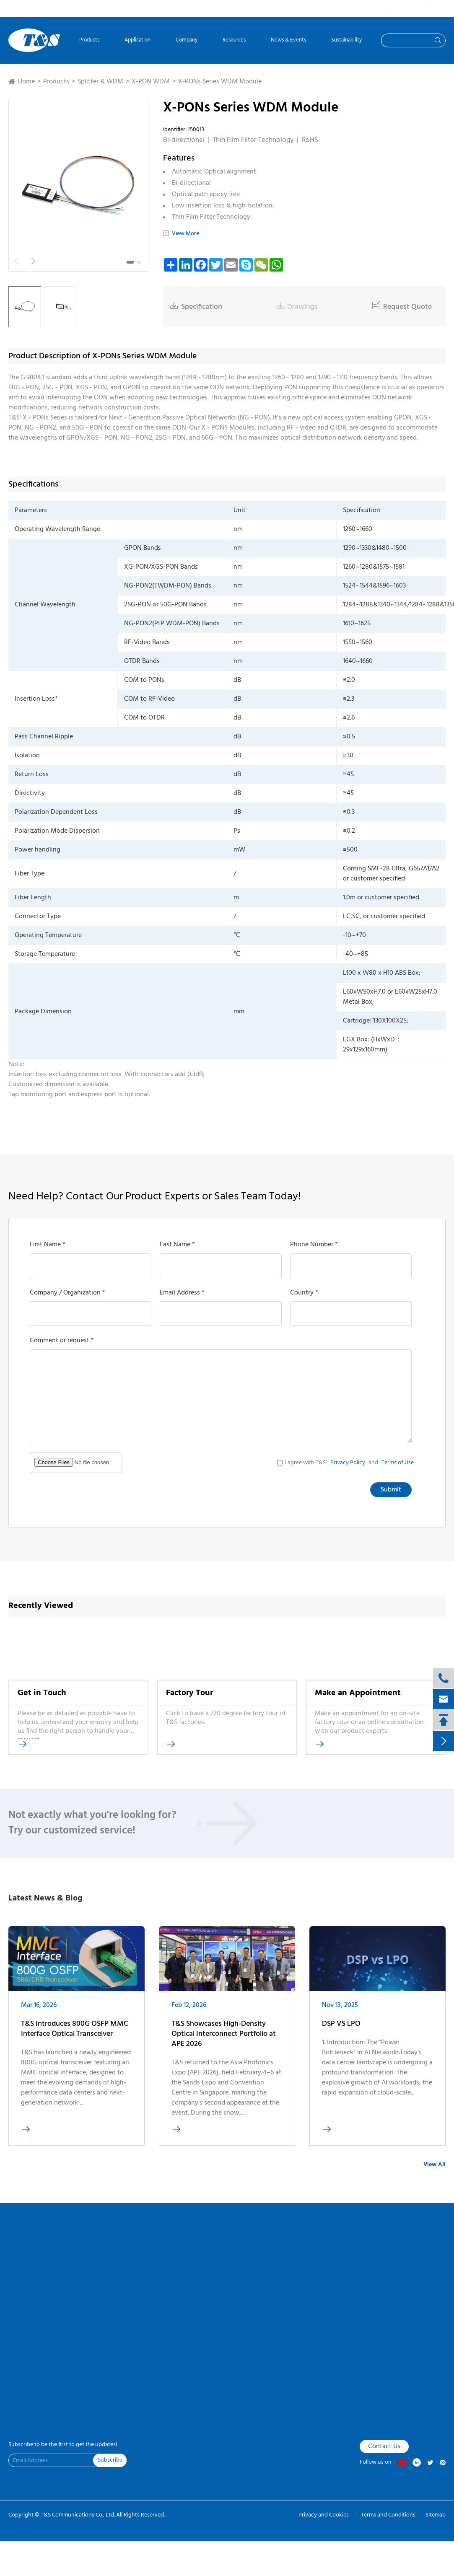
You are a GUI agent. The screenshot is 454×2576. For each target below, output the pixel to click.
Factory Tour (189, 1693)
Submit (391, 1489)
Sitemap (435, 2515)
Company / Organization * (67, 1292)
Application (137, 40)
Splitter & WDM (100, 81)
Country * (304, 1292)
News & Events (288, 40)
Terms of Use (397, 1463)
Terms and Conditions (388, 2515)
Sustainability (346, 40)
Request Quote (401, 307)
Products (89, 40)
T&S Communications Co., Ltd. (78, 2515)
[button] (130, 262)
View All (434, 2165)
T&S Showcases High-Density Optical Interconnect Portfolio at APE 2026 (223, 2040)
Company (186, 40)
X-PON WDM (151, 81)
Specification (195, 307)
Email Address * (182, 1292)
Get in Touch (42, 1693)
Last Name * (177, 1244)
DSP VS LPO (341, 2031)
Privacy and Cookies (324, 2515)
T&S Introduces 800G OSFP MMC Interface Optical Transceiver (74, 2035)
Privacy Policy (347, 1463)
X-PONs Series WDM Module (220, 81)
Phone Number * (314, 1244)
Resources (234, 40)
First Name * (47, 1244)
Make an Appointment (358, 1693)
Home (26, 81)
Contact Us (384, 2446)
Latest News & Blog (45, 1898)
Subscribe (110, 2460)
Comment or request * (62, 1340)
